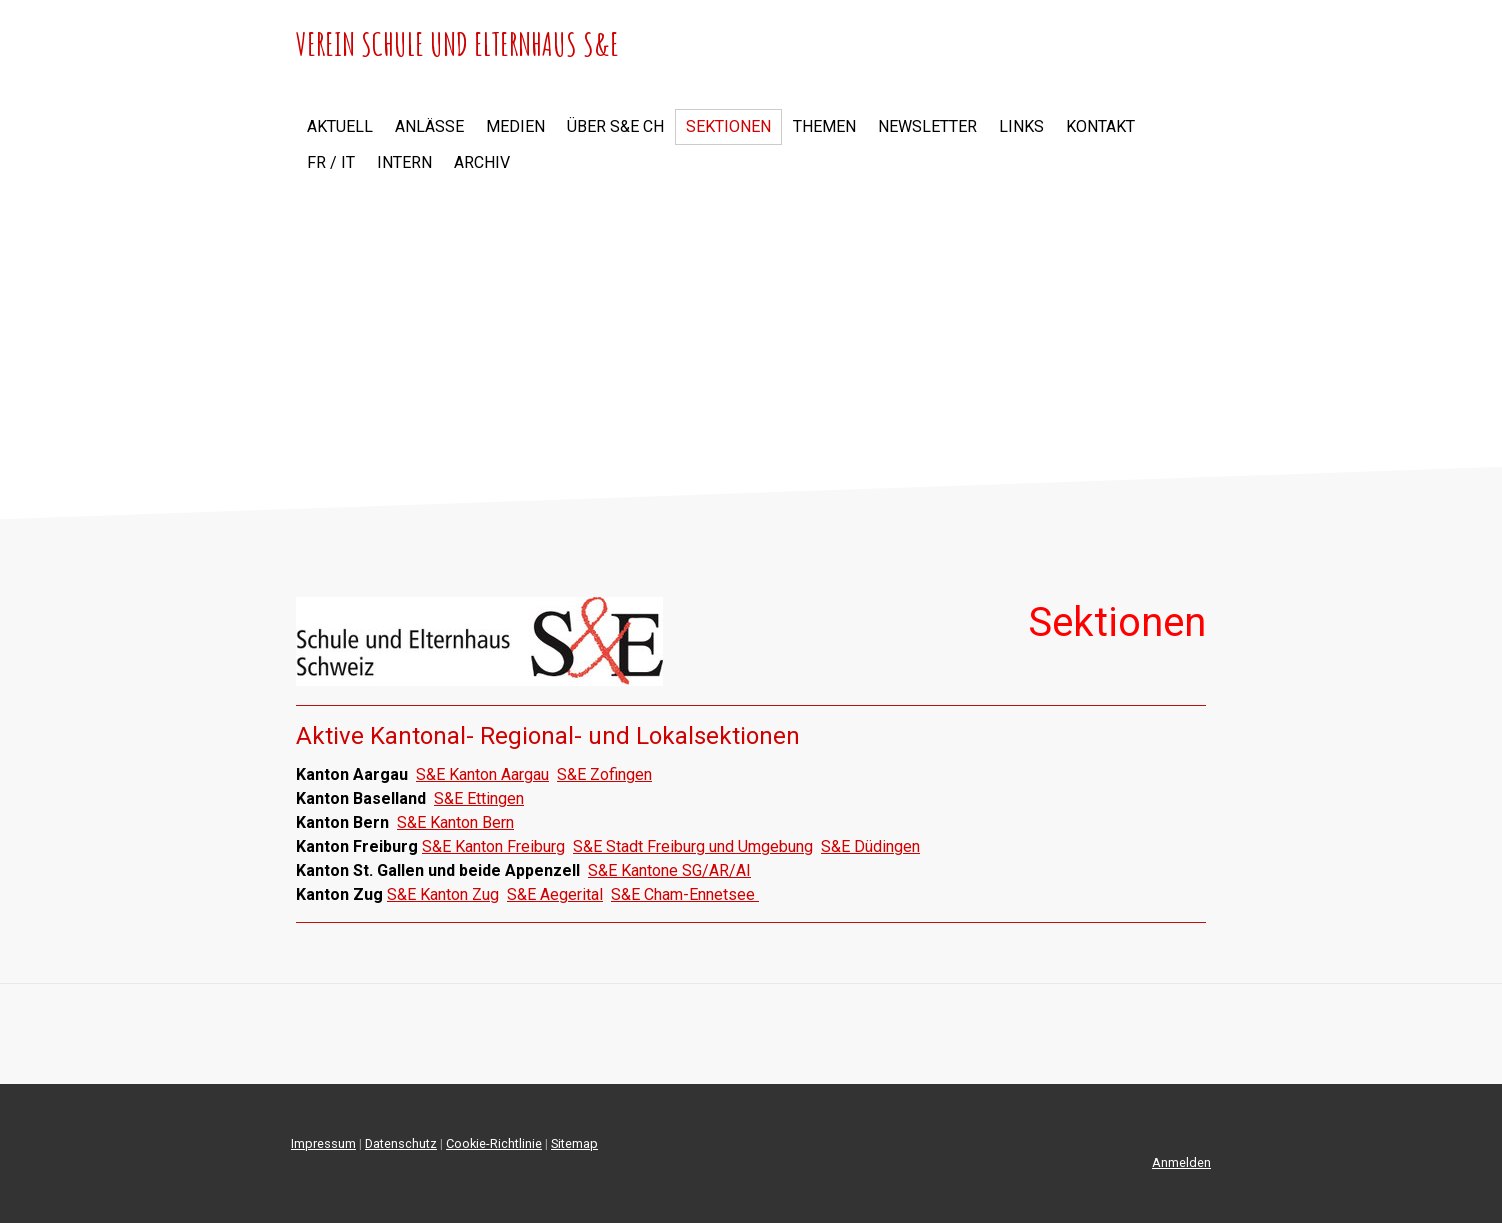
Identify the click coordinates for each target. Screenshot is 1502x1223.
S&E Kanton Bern (455, 822)
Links (1021, 126)
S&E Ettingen (479, 798)
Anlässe (429, 126)
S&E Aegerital (555, 894)
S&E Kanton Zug (443, 894)
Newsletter (927, 126)
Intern (404, 162)
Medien (515, 126)
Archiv (482, 162)
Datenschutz (401, 1143)
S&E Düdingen (870, 846)
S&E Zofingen (604, 774)
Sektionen (728, 126)
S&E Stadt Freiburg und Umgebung (693, 846)
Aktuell (340, 126)
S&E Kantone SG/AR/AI (669, 870)
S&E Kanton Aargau (482, 774)
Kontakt (1100, 126)
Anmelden (1181, 1162)
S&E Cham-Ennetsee (685, 894)
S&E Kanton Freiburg (493, 846)
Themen (824, 126)
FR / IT (331, 162)
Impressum (323, 1143)
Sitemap (574, 1143)
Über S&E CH (615, 126)
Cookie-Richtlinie (494, 1143)
